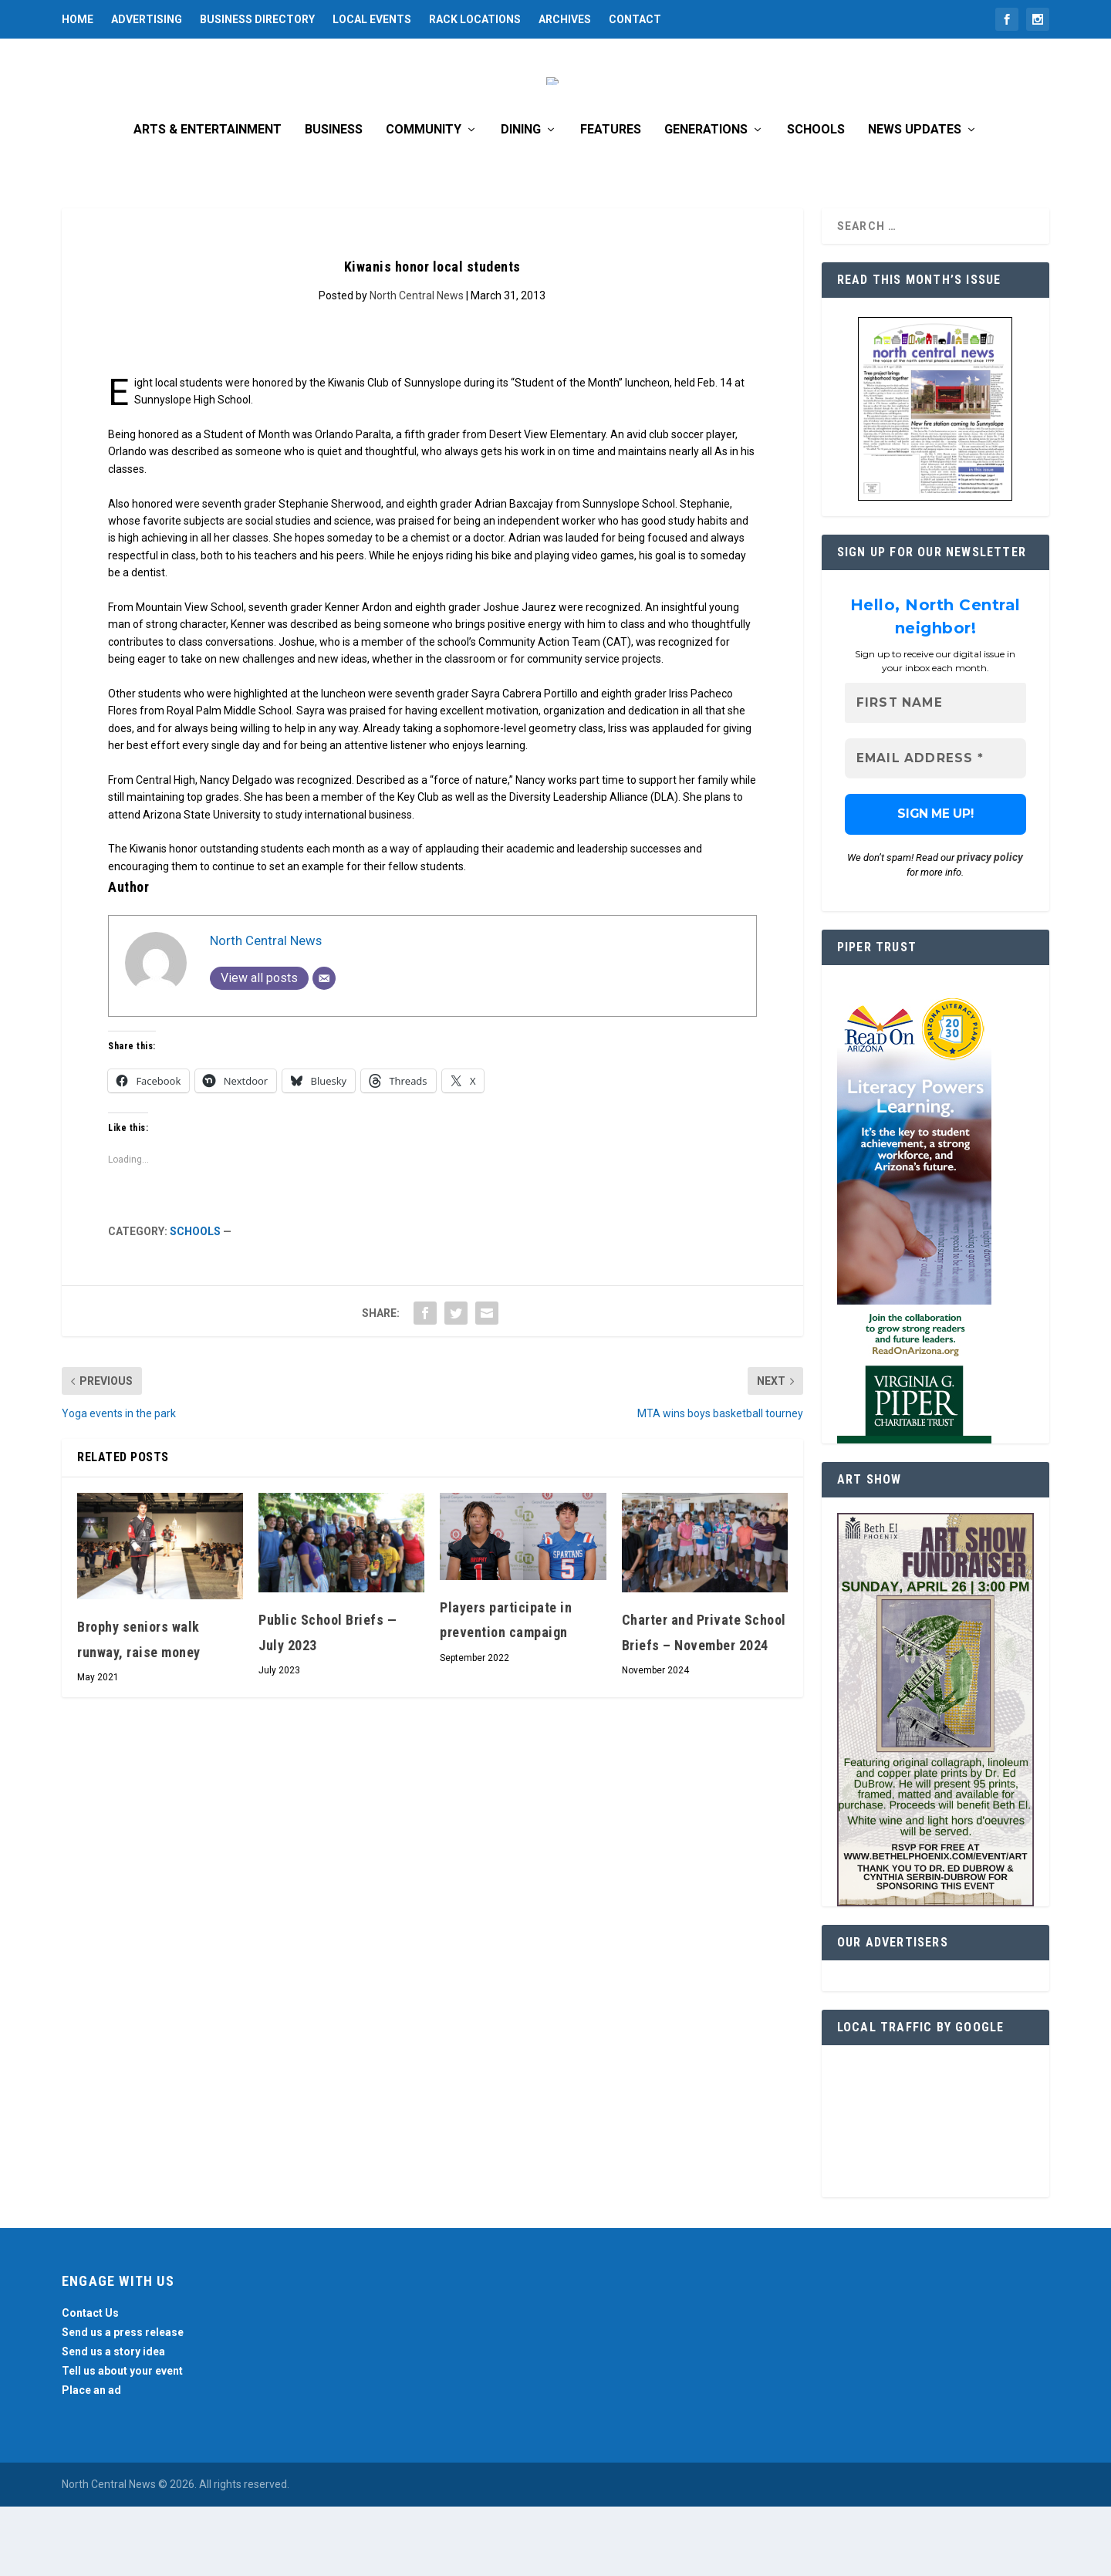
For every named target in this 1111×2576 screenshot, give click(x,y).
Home (77, 19)
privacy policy (990, 926)
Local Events (372, 19)
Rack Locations (475, 19)
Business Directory (257, 19)
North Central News (417, 365)
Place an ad (91, 2460)
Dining (521, 199)
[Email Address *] (935, 828)
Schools (816, 199)
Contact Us (90, 2382)
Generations (706, 199)
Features (610, 199)
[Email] (324, 1047)
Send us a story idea (113, 2421)
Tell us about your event (122, 2440)
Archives (565, 19)
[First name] (935, 772)
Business (334, 199)
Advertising (146, 19)
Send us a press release (123, 2401)
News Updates (914, 199)
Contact (635, 19)
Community (423, 199)
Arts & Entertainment (207, 199)
